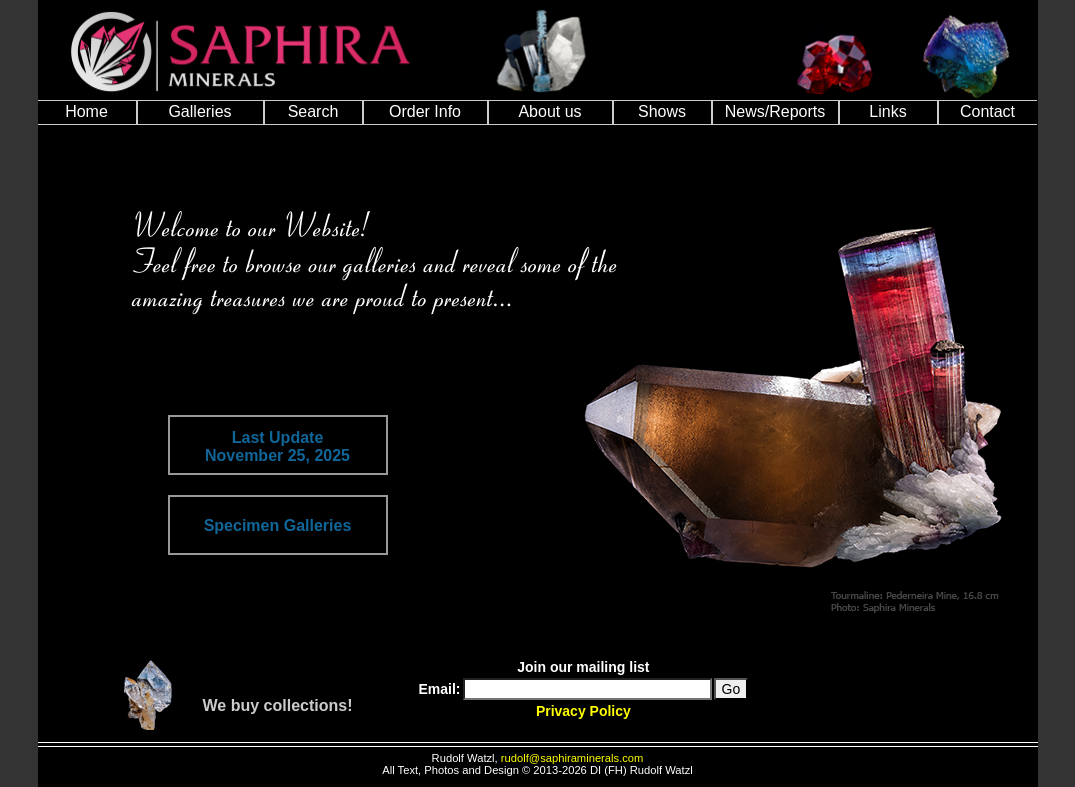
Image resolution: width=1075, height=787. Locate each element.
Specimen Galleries (278, 525)
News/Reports (775, 111)
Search (313, 111)
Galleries (199, 111)
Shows (662, 111)
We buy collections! (278, 705)
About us (549, 111)
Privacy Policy (583, 711)
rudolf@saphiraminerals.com (572, 758)
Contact (987, 111)
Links (887, 111)
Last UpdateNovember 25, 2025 (277, 446)
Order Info (425, 111)
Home (86, 111)
